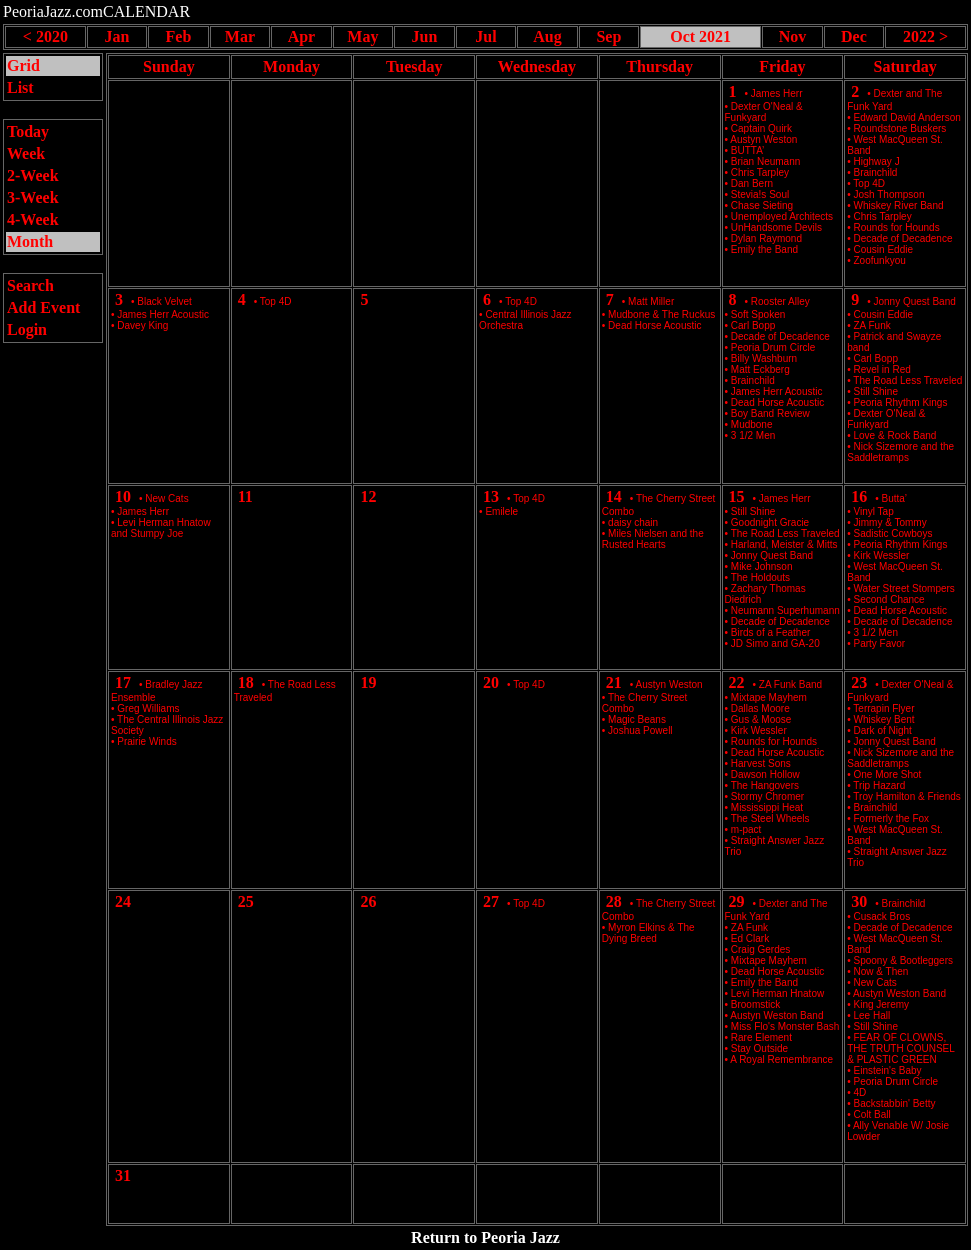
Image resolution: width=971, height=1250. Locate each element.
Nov (793, 36)
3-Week (33, 197)
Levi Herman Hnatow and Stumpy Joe (161, 528)
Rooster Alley (780, 301)
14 (614, 496)
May (362, 36)
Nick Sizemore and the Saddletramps (900, 452)
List (20, 87)
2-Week (33, 175)
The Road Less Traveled (907, 380)
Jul (485, 36)
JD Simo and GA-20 (775, 643)
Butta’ (895, 498)
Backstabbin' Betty (895, 1103)
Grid (23, 65)
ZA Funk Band (790, 684)
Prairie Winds (146, 741)
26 (368, 901)
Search (30, 285)
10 (123, 496)
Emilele (501, 511)
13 (491, 496)
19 (368, 682)
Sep (608, 36)
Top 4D (276, 301)
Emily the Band (764, 249)
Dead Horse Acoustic (654, 325)
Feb (179, 36)
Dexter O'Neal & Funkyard (764, 112)
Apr (302, 36)
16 (859, 496)
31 (123, 1175)
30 (859, 901)
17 (123, 682)
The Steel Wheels (770, 818)
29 (737, 901)
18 (246, 682)
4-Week (33, 219)
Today (28, 131)
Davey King (142, 325)
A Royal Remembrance (781, 1059)
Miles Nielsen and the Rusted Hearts (653, 539)
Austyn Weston (669, 684)
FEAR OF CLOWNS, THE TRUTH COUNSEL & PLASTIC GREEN (900, 1048)
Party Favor (880, 643)
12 (368, 496)
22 (737, 682)
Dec (854, 36)
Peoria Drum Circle (896, 1081)
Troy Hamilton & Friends (906, 796)
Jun (425, 36)
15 (737, 496)
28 (614, 901)
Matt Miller (651, 301)
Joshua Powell (640, 730)
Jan (116, 36)
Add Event (43, 307)
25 (246, 901)
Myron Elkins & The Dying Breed (648, 933)
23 (859, 682)
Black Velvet (164, 301)
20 (491, 682)
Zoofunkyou (880, 260)
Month (30, 241)
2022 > (925, 36)
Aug (547, 36)
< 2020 (45, 36)
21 (614, 682)
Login (27, 329)
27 (491, 901)
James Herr (777, 93)
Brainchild (904, 903)
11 (245, 496)
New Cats (166, 498)
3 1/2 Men (753, 435)
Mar (240, 36)
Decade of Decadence (903, 621)
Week (26, 153)
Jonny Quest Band (915, 301)
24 (123, 901)
